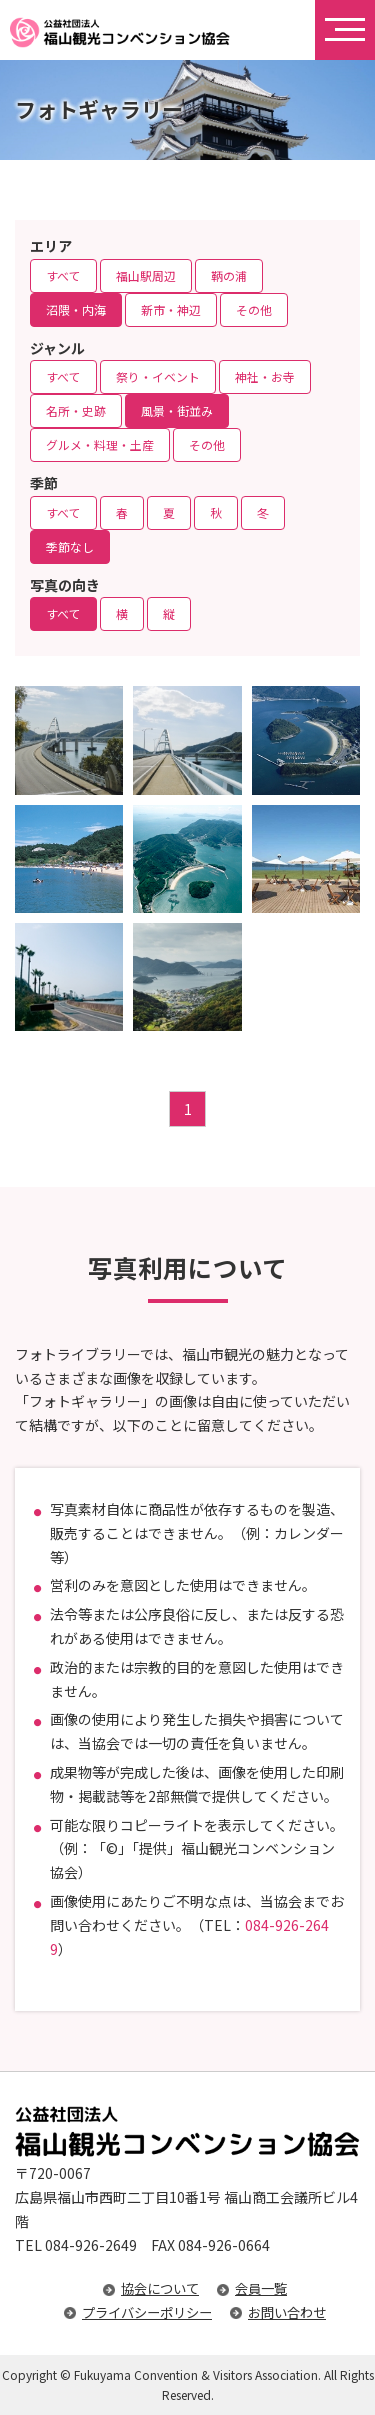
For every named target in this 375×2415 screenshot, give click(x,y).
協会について (160, 2288)
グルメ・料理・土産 (100, 444)
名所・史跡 (76, 410)
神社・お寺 (265, 376)
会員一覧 (261, 2288)
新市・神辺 (171, 309)
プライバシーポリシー (147, 2312)
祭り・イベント (158, 376)
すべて (63, 275)
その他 (254, 309)
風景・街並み (177, 410)
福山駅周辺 (146, 275)
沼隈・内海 (76, 309)
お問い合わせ (287, 2312)
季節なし (70, 546)
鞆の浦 (229, 275)
